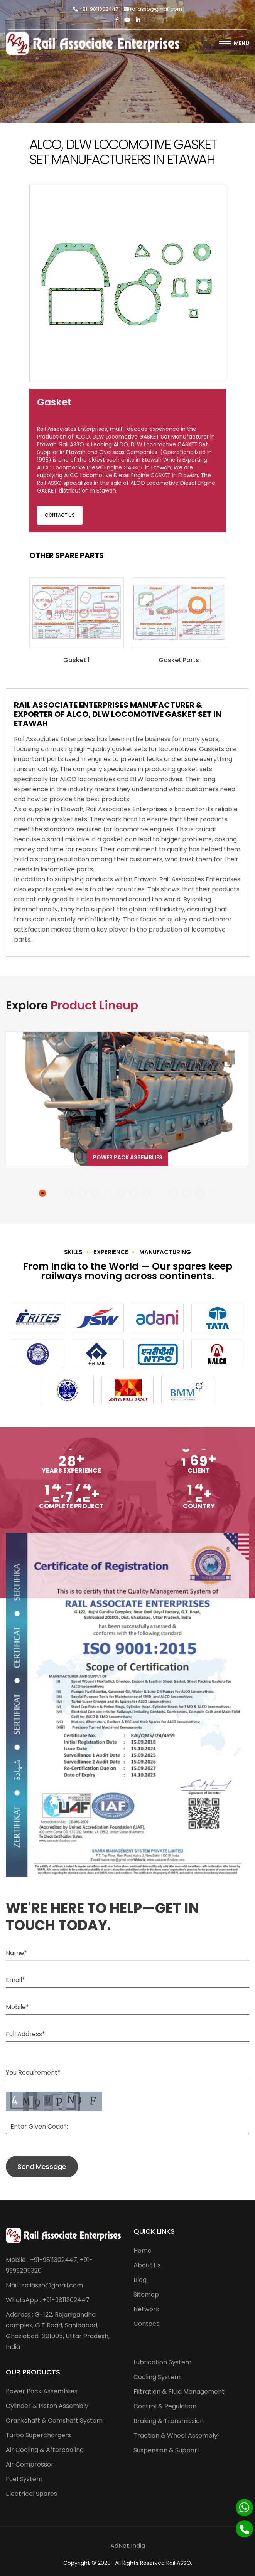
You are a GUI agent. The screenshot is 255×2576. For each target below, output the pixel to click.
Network (146, 2309)
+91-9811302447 (95, 9)
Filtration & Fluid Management (179, 2391)
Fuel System (24, 2479)
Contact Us (60, 515)
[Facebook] (116, 20)
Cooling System (157, 2377)
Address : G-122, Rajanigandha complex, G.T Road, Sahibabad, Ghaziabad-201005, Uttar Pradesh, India (58, 2330)
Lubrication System (162, 2362)
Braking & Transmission (168, 2420)
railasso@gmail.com (153, 9)
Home (142, 2250)
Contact (146, 2323)
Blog (140, 2279)
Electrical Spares (31, 2493)
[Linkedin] (138, 20)
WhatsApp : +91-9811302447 (48, 2299)
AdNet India (127, 2545)
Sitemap (146, 2294)
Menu (234, 43)
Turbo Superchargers (38, 2435)
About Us (147, 2265)
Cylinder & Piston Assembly (47, 2405)
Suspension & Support (166, 2450)
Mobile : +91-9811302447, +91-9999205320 (49, 2265)
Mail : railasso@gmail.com (44, 2285)
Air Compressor (30, 2464)
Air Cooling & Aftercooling (45, 2449)
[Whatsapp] (244, 2507)
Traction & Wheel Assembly (175, 2435)
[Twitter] (127, 20)
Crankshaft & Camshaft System (54, 2420)
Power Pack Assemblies (127, 1157)
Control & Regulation (164, 2406)
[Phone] (244, 2528)
